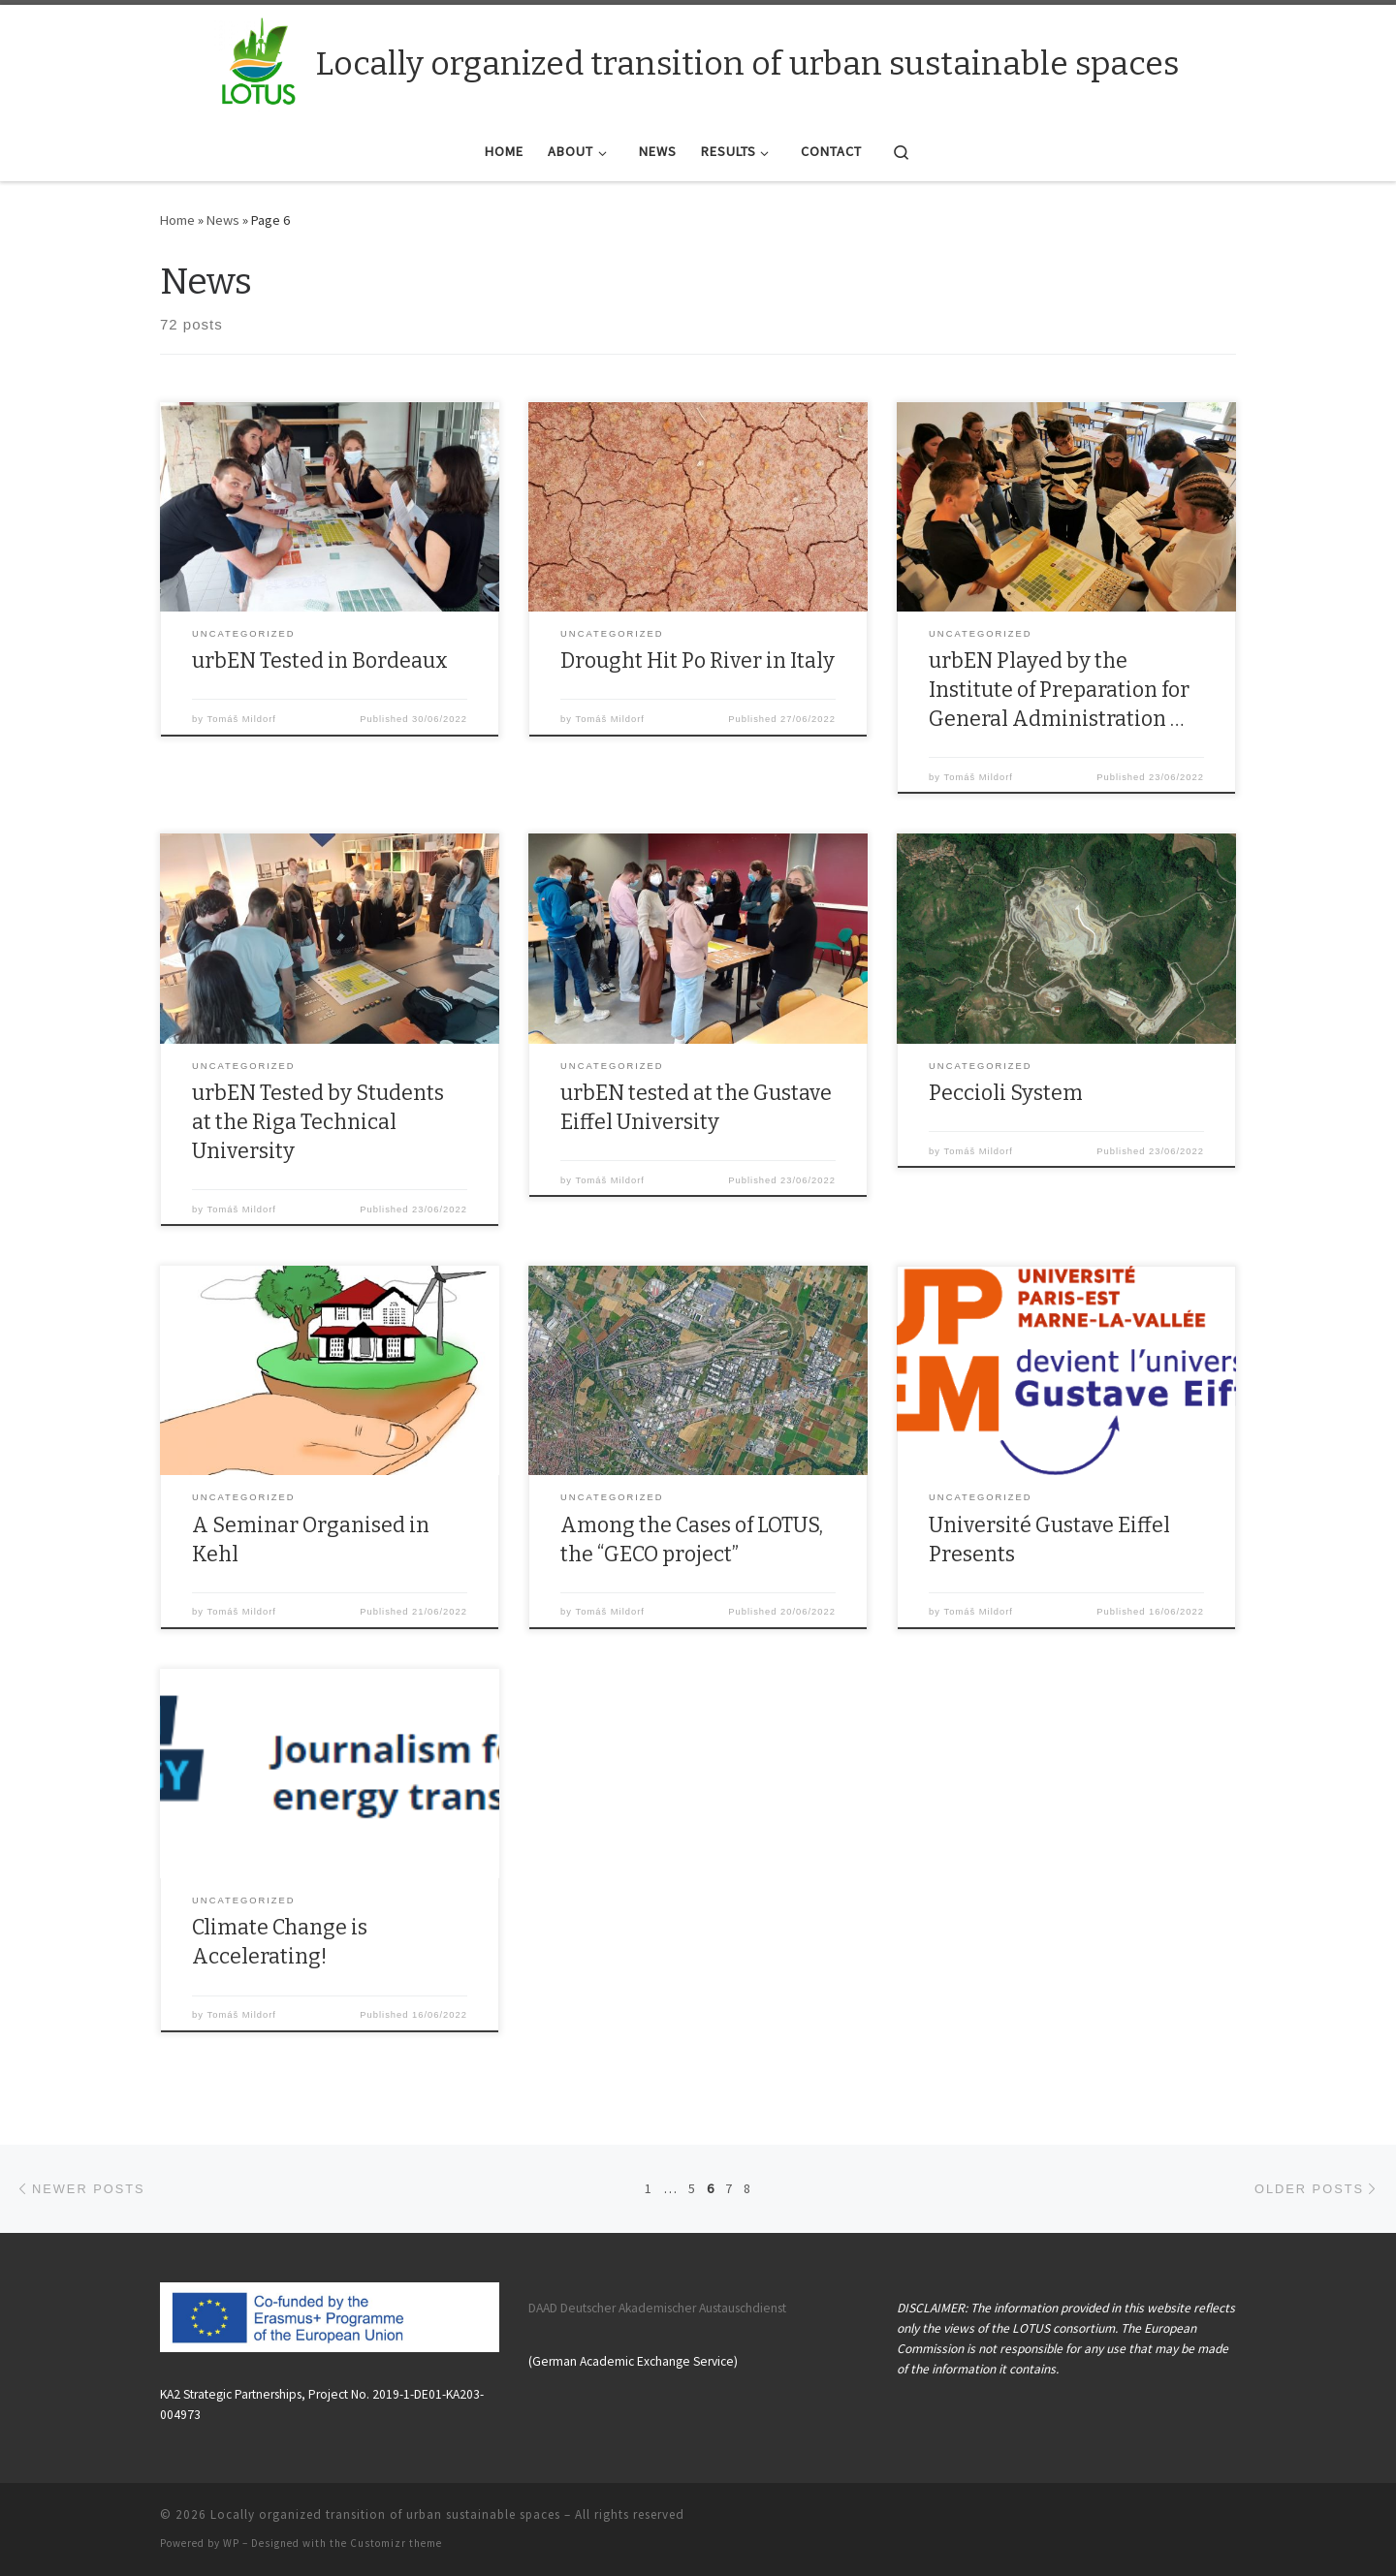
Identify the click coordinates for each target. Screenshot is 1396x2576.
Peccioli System (1006, 1093)
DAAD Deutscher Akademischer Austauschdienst (657, 2308)
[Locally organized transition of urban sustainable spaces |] (259, 60)
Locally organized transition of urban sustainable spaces (385, 2514)
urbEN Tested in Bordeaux (320, 661)
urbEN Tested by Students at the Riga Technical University (318, 1122)
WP (231, 2543)
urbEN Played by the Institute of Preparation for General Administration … (1059, 690)
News (222, 220)
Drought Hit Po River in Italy (697, 661)
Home (177, 220)
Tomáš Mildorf (241, 719)
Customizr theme (396, 2543)
